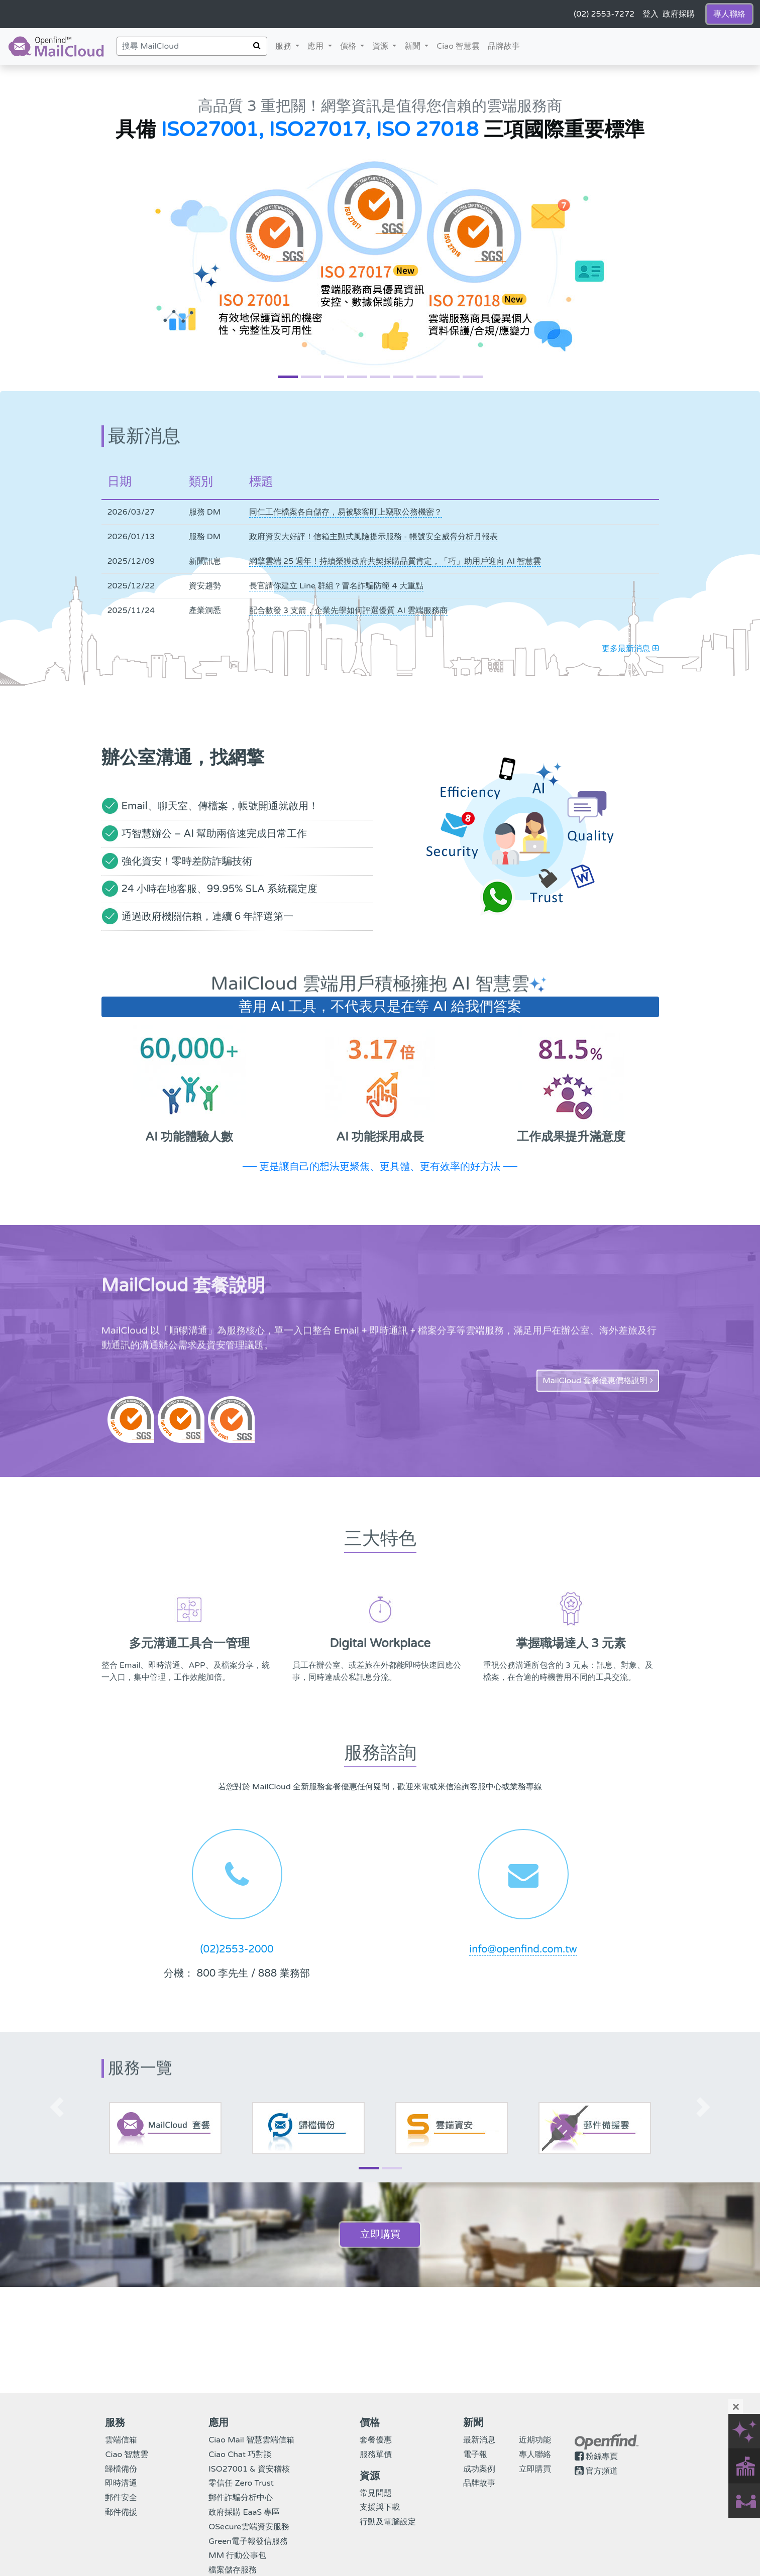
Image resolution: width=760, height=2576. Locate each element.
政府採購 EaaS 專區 (244, 2512)
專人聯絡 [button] (729, 14)
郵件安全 (121, 2498)
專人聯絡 (535, 2454)
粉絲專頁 (602, 2456)
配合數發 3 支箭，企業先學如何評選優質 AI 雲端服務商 (348, 610)
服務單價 (376, 2454)
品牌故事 (504, 46)
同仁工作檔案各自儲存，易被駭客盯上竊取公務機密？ (345, 512)
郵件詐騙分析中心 (240, 2498)
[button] (57, 228)
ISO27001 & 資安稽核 (249, 2469)
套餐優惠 (376, 2440)
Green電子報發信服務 (248, 2541)
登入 (650, 14)
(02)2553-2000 (236, 1949)
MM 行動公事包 (237, 2555)
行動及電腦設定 (388, 2522)
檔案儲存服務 (232, 2570)
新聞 (418, 45)
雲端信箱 (121, 2440)
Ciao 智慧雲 (458, 46)
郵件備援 (121, 2512)
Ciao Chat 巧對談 (240, 2454)
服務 (284, 46)
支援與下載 (380, 2507)
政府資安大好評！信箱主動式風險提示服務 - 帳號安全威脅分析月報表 (373, 537)
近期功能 (535, 2440)
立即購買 (380, 2235)
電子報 (475, 2454)
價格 (354, 45)
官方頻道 (602, 2471)
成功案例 (479, 2469)
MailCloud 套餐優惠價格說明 (597, 1381)
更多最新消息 (630, 649)
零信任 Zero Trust (241, 2483)
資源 (386, 45)
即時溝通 (121, 2483)
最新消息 (479, 2440)
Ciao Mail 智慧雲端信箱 (251, 2440)
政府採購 (679, 14)
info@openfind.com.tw (523, 1949)
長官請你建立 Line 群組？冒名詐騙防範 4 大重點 (336, 586)
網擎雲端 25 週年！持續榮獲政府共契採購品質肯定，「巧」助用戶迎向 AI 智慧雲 (395, 561)
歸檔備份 (121, 2469)
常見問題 (376, 2493)
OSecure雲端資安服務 (248, 2527)
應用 (316, 46)
